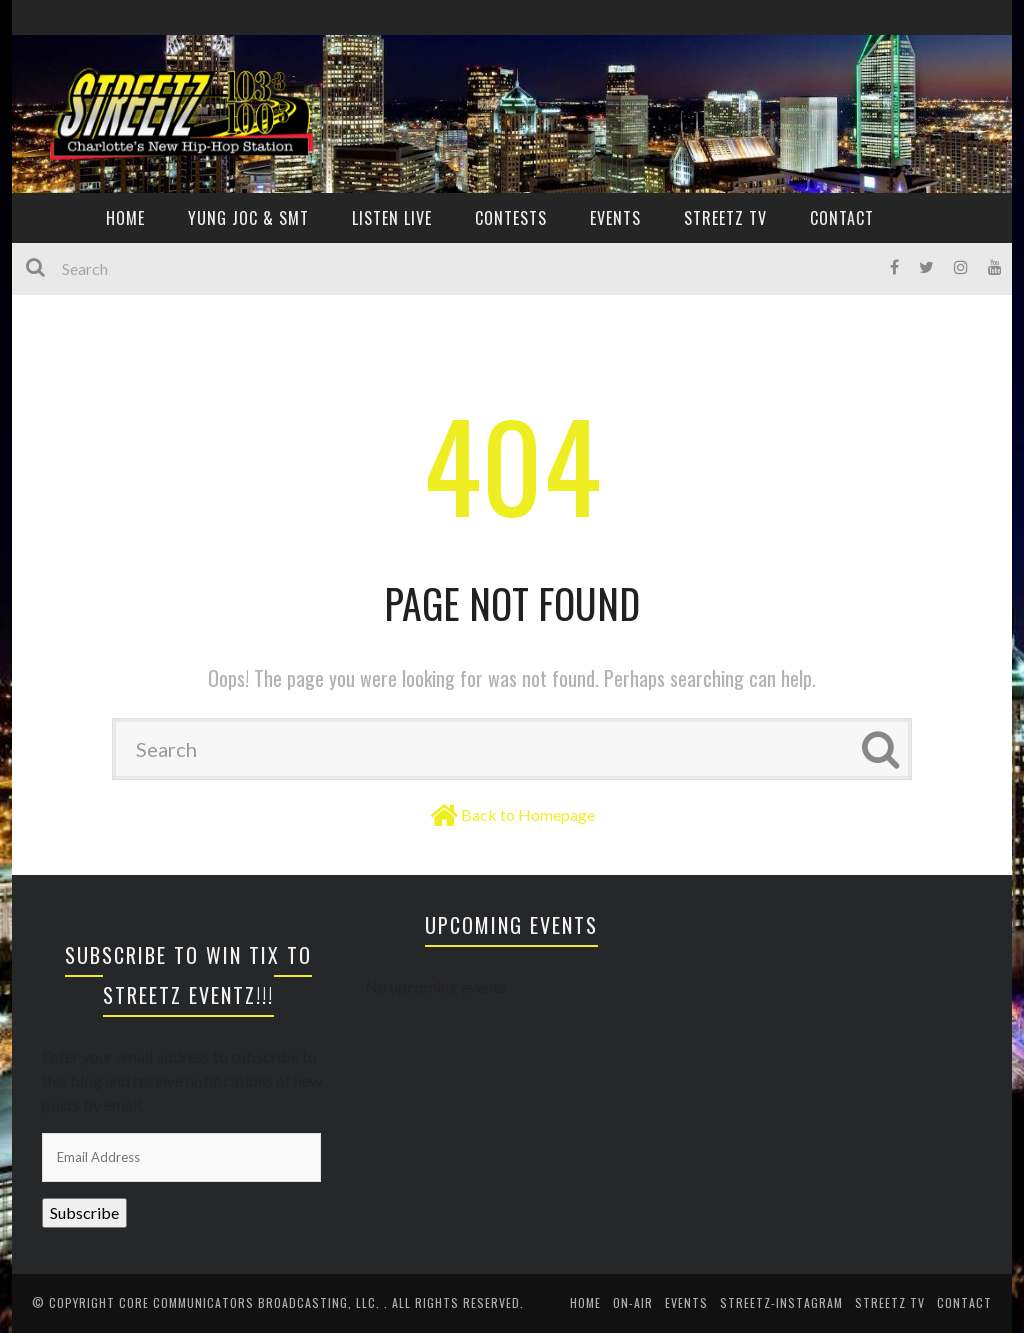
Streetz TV (725, 218)
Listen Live (392, 218)
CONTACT (842, 218)
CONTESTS (511, 218)
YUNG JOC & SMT (248, 218)
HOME (125, 218)
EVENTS (615, 218)
